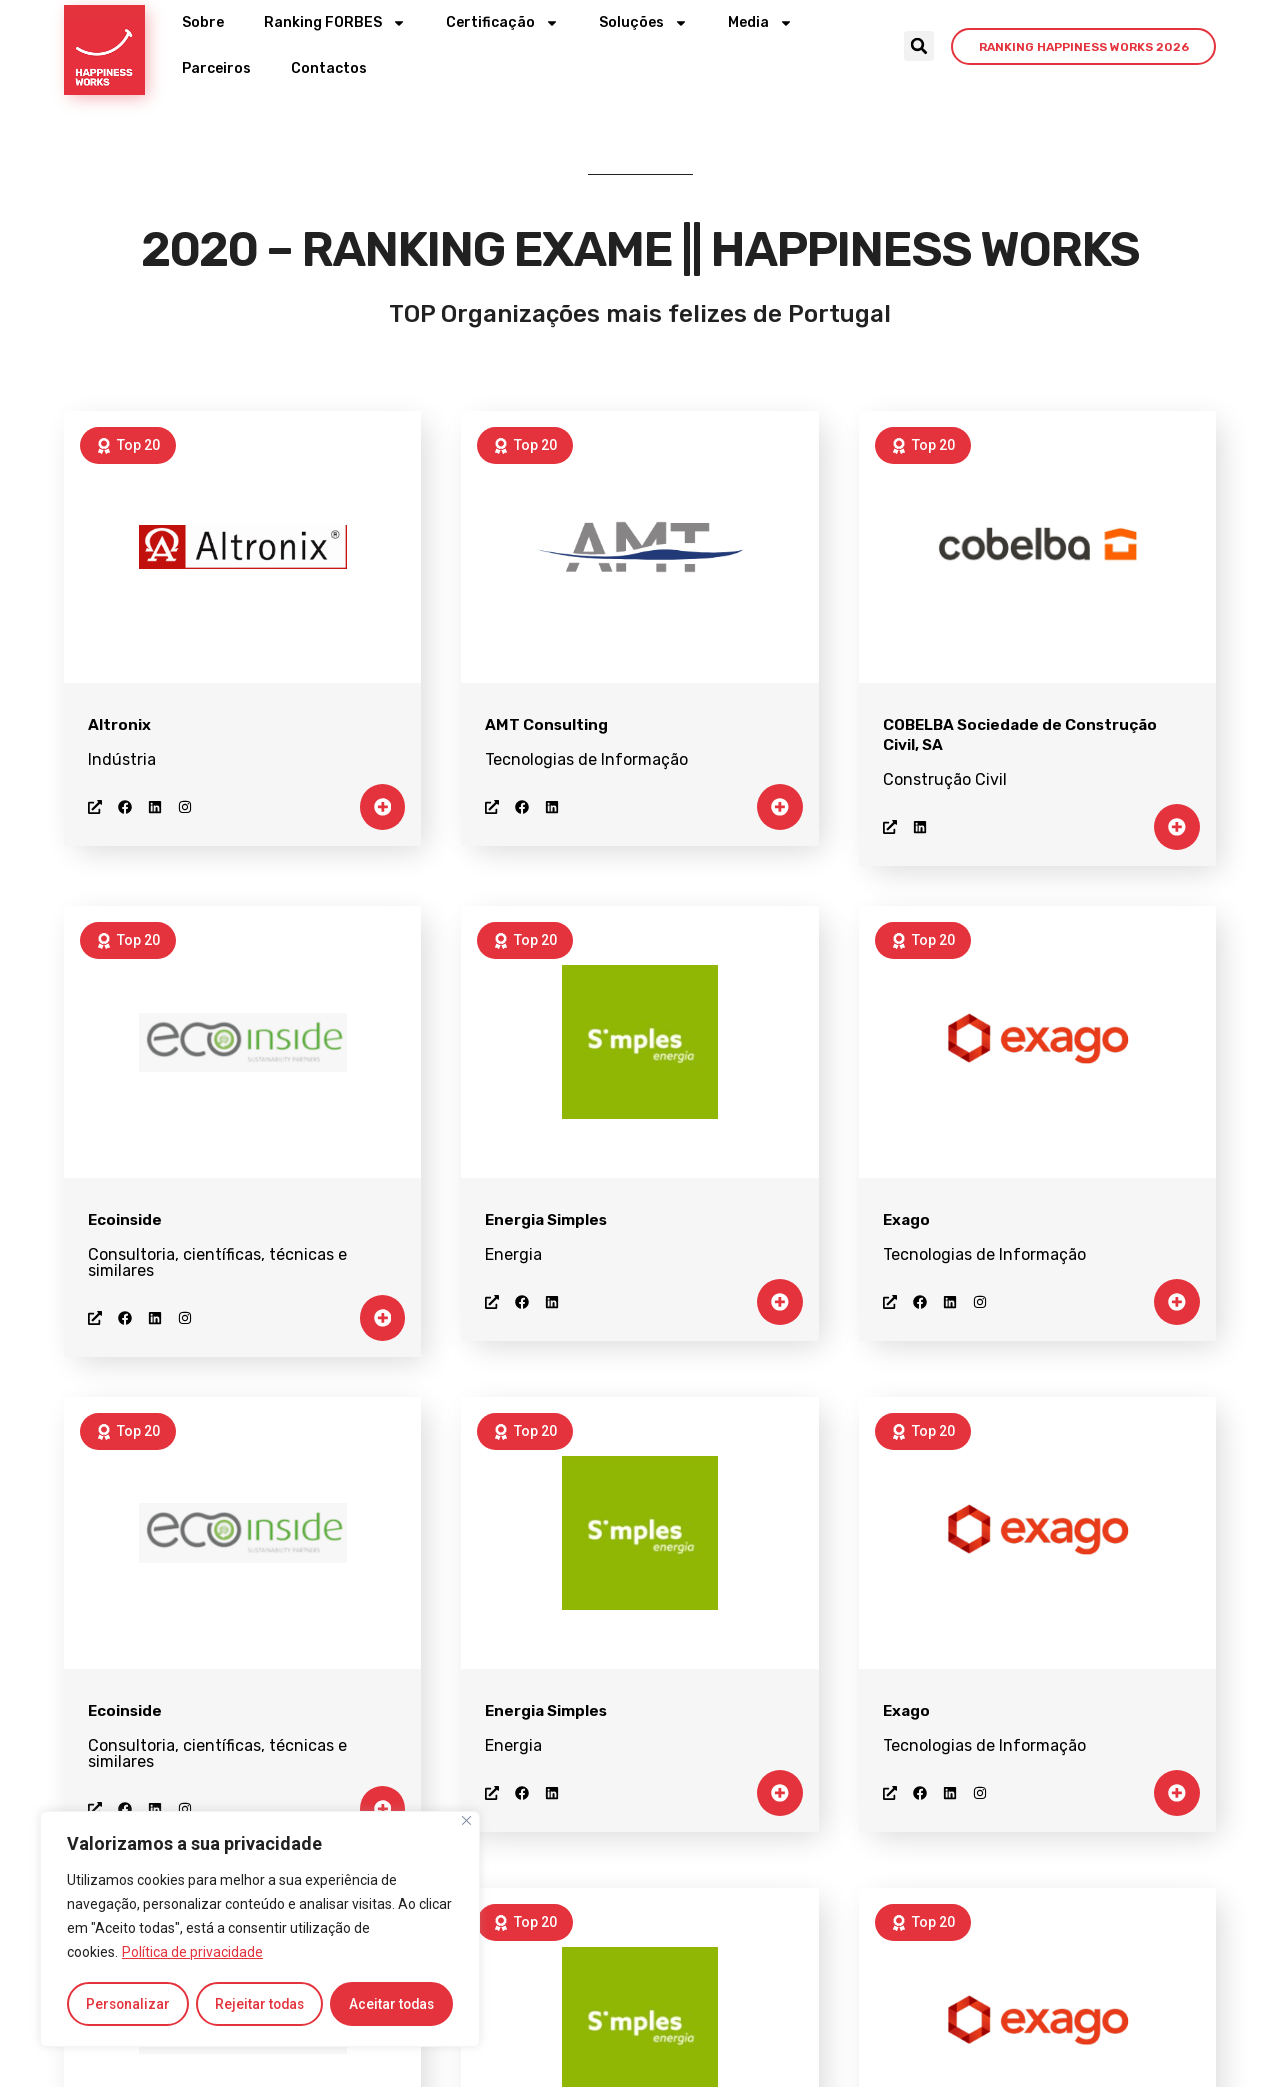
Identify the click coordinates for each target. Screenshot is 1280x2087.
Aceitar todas (392, 2004)
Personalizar (127, 2004)
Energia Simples (546, 1220)
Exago (906, 1220)
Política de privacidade (192, 1954)
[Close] (466, 1822)
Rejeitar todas (259, 2004)
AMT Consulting (546, 725)
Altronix (119, 725)
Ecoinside (125, 1220)
